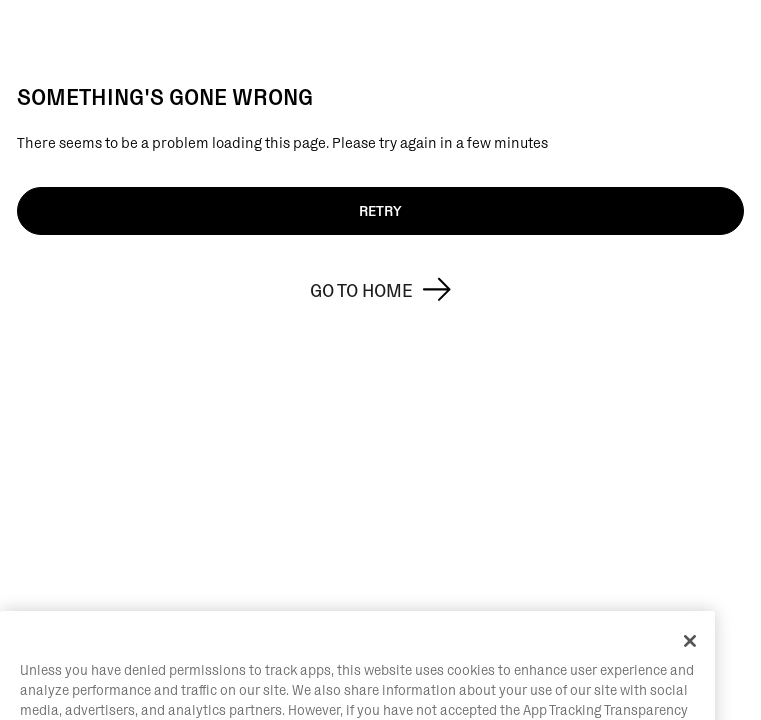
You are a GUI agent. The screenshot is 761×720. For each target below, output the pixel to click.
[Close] (690, 658)
